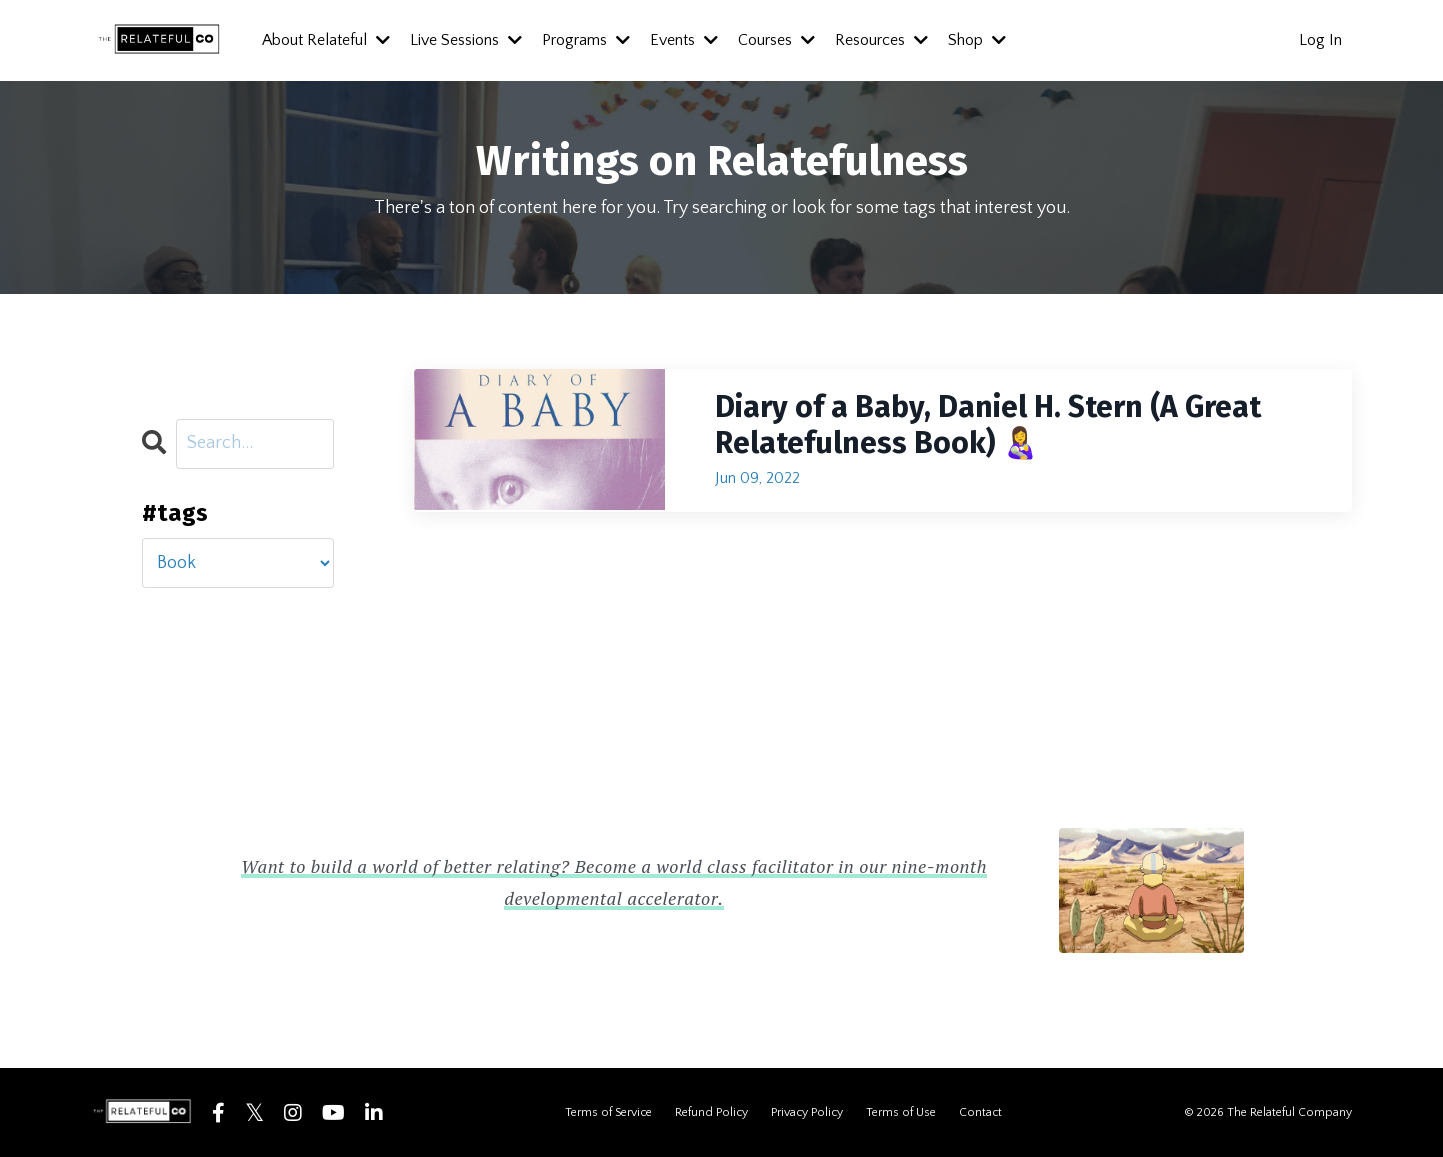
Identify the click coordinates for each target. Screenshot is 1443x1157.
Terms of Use (901, 1112)
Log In (1320, 40)
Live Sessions (466, 40)
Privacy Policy (807, 1112)
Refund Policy (711, 1112)
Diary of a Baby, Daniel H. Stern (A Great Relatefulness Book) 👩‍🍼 (988, 425)
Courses (776, 40)
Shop (977, 40)
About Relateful (326, 40)
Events (684, 40)
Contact (980, 1112)
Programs (586, 40)
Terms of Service (608, 1112)
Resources (881, 40)
